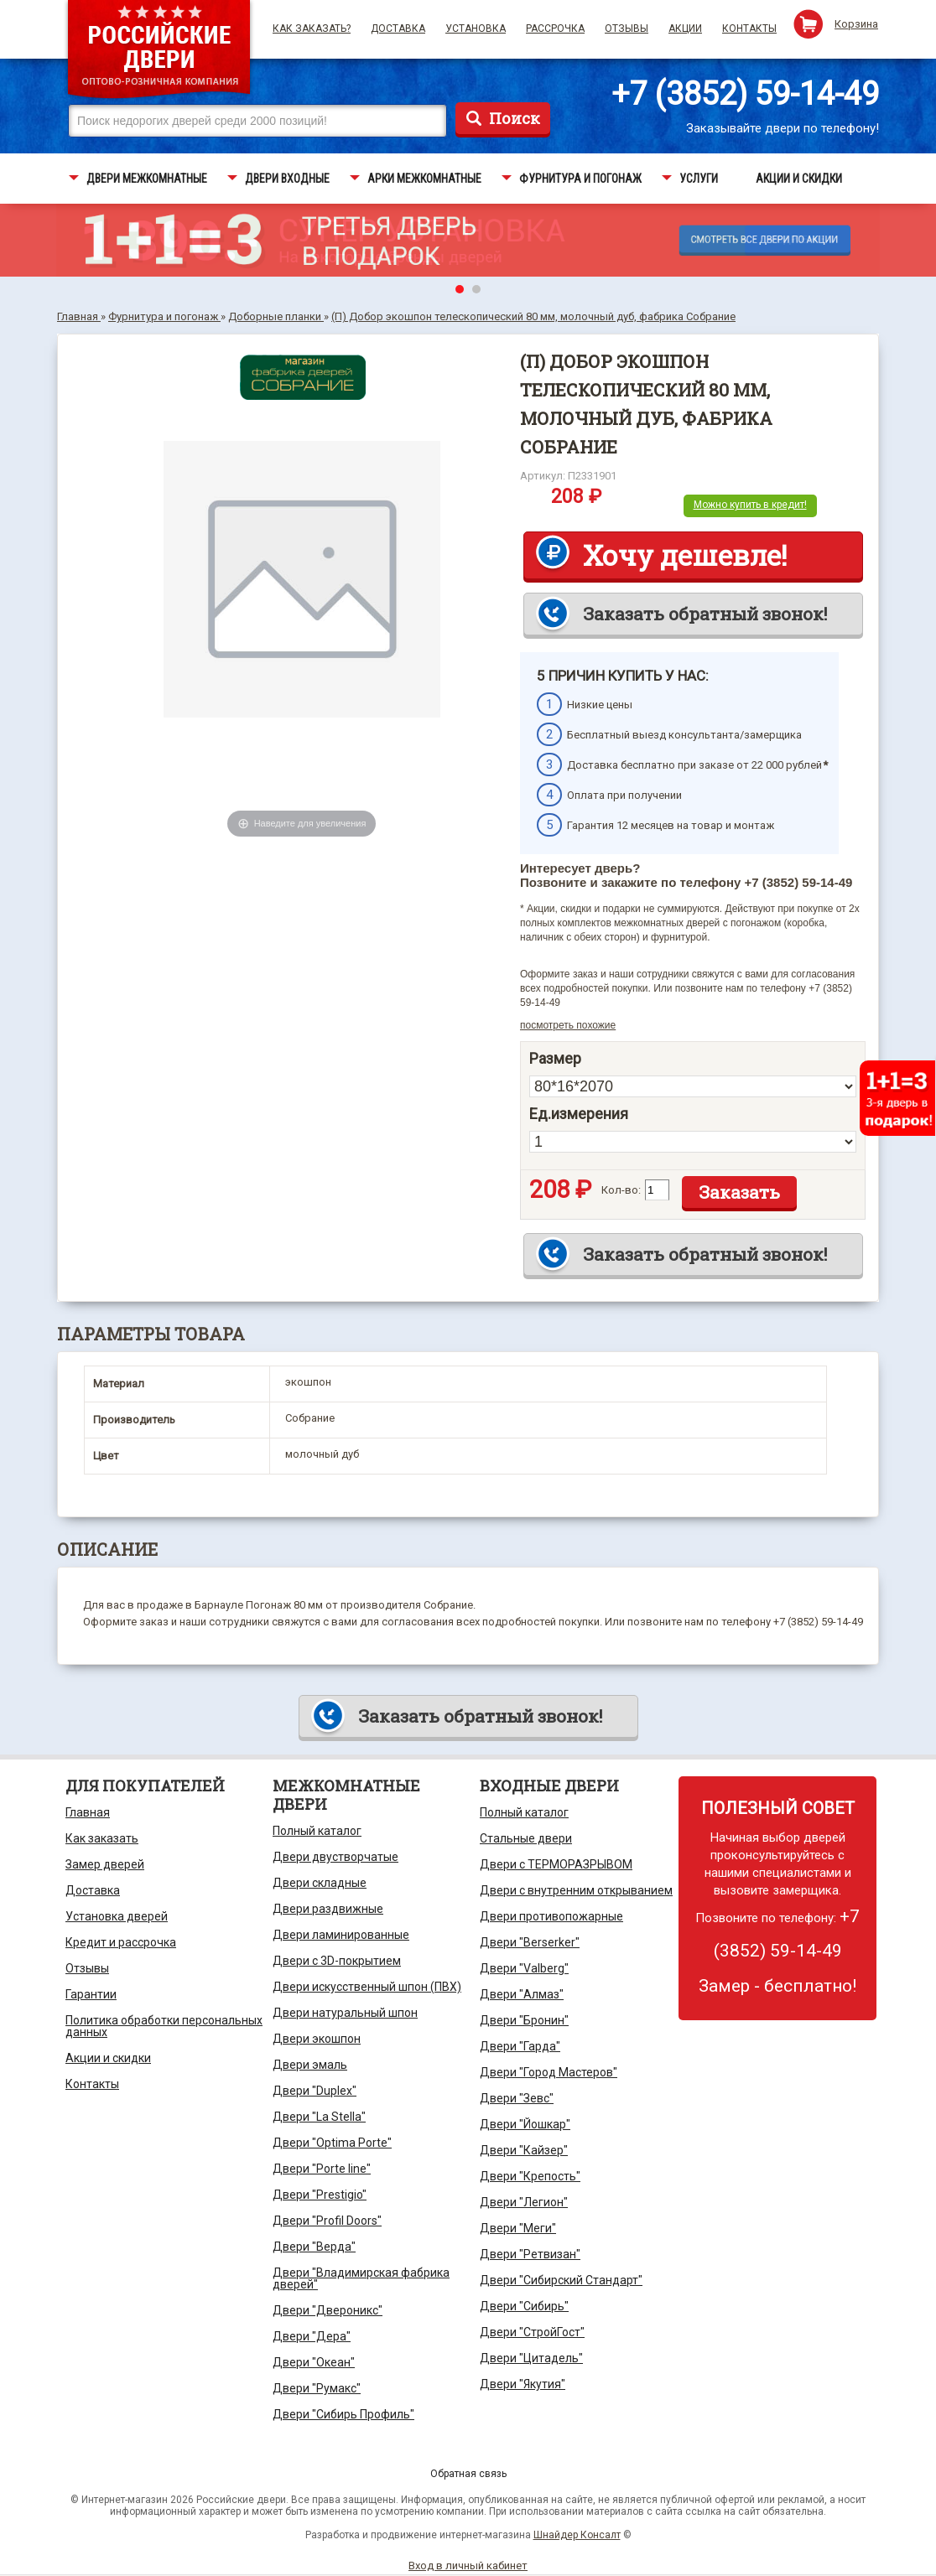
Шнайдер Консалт (577, 2535)
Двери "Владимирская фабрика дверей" (361, 2278)
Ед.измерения (578, 1114)
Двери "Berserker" (530, 1942)
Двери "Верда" (314, 2246)
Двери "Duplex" (314, 2090)
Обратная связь (468, 2474)
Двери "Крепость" (530, 2176)
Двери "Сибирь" (524, 2306)
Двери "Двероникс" (327, 2310)
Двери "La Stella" (319, 2116)
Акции (685, 28)
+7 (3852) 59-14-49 (745, 93)
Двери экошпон (317, 2038)
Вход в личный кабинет (468, 2565)
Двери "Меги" (518, 2228)
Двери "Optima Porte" (332, 2142)
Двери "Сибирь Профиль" (343, 2414)
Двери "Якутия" (522, 2384)
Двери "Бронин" (524, 2020)
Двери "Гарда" (520, 2046)
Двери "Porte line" (322, 2168)
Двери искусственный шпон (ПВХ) (367, 1986)
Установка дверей (116, 1916)
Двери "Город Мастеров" (548, 2072)
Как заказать (101, 1838)
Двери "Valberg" (524, 1968)
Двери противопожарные (551, 1916)
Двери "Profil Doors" (327, 2220)
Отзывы (626, 28)
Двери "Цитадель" (531, 2358)
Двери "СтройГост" (532, 2332)
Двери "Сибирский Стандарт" (561, 2280)
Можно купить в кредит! (750, 505)
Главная (87, 1812)
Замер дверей (104, 1864)
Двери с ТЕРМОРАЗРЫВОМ (556, 1864)
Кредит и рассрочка (120, 1942)
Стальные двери (526, 1838)
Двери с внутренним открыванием (576, 1890)
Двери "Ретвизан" (530, 2254)
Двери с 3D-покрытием (337, 1960)
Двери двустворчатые (335, 1856)
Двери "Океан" (314, 2362)
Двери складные (320, 1882)
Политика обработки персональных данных (164, 2026)
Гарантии (91, 1994)
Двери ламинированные (341, 1934)
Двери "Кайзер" (524, 2150)
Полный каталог (317, 1830)
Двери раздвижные (328, 1908)
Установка (475, 28)
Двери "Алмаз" (522, 1994)
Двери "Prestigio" (320, 2194)
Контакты (749, 28)
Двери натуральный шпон (345, 2012)
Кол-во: (621, 1190)
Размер (555, 1058)
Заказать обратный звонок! (705, 613)
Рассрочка (555, 28)
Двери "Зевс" (517, 2098)
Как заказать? (312, 28)
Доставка (398, 28)
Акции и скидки (108, 2058)
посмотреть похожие (568, 1025)
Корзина (856, 24)
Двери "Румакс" (317, 2388)
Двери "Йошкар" (525, 2124)
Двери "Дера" (312, 2336)
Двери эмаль (310, 2064)
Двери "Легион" (524, 2202)
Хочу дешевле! (685, 554)
